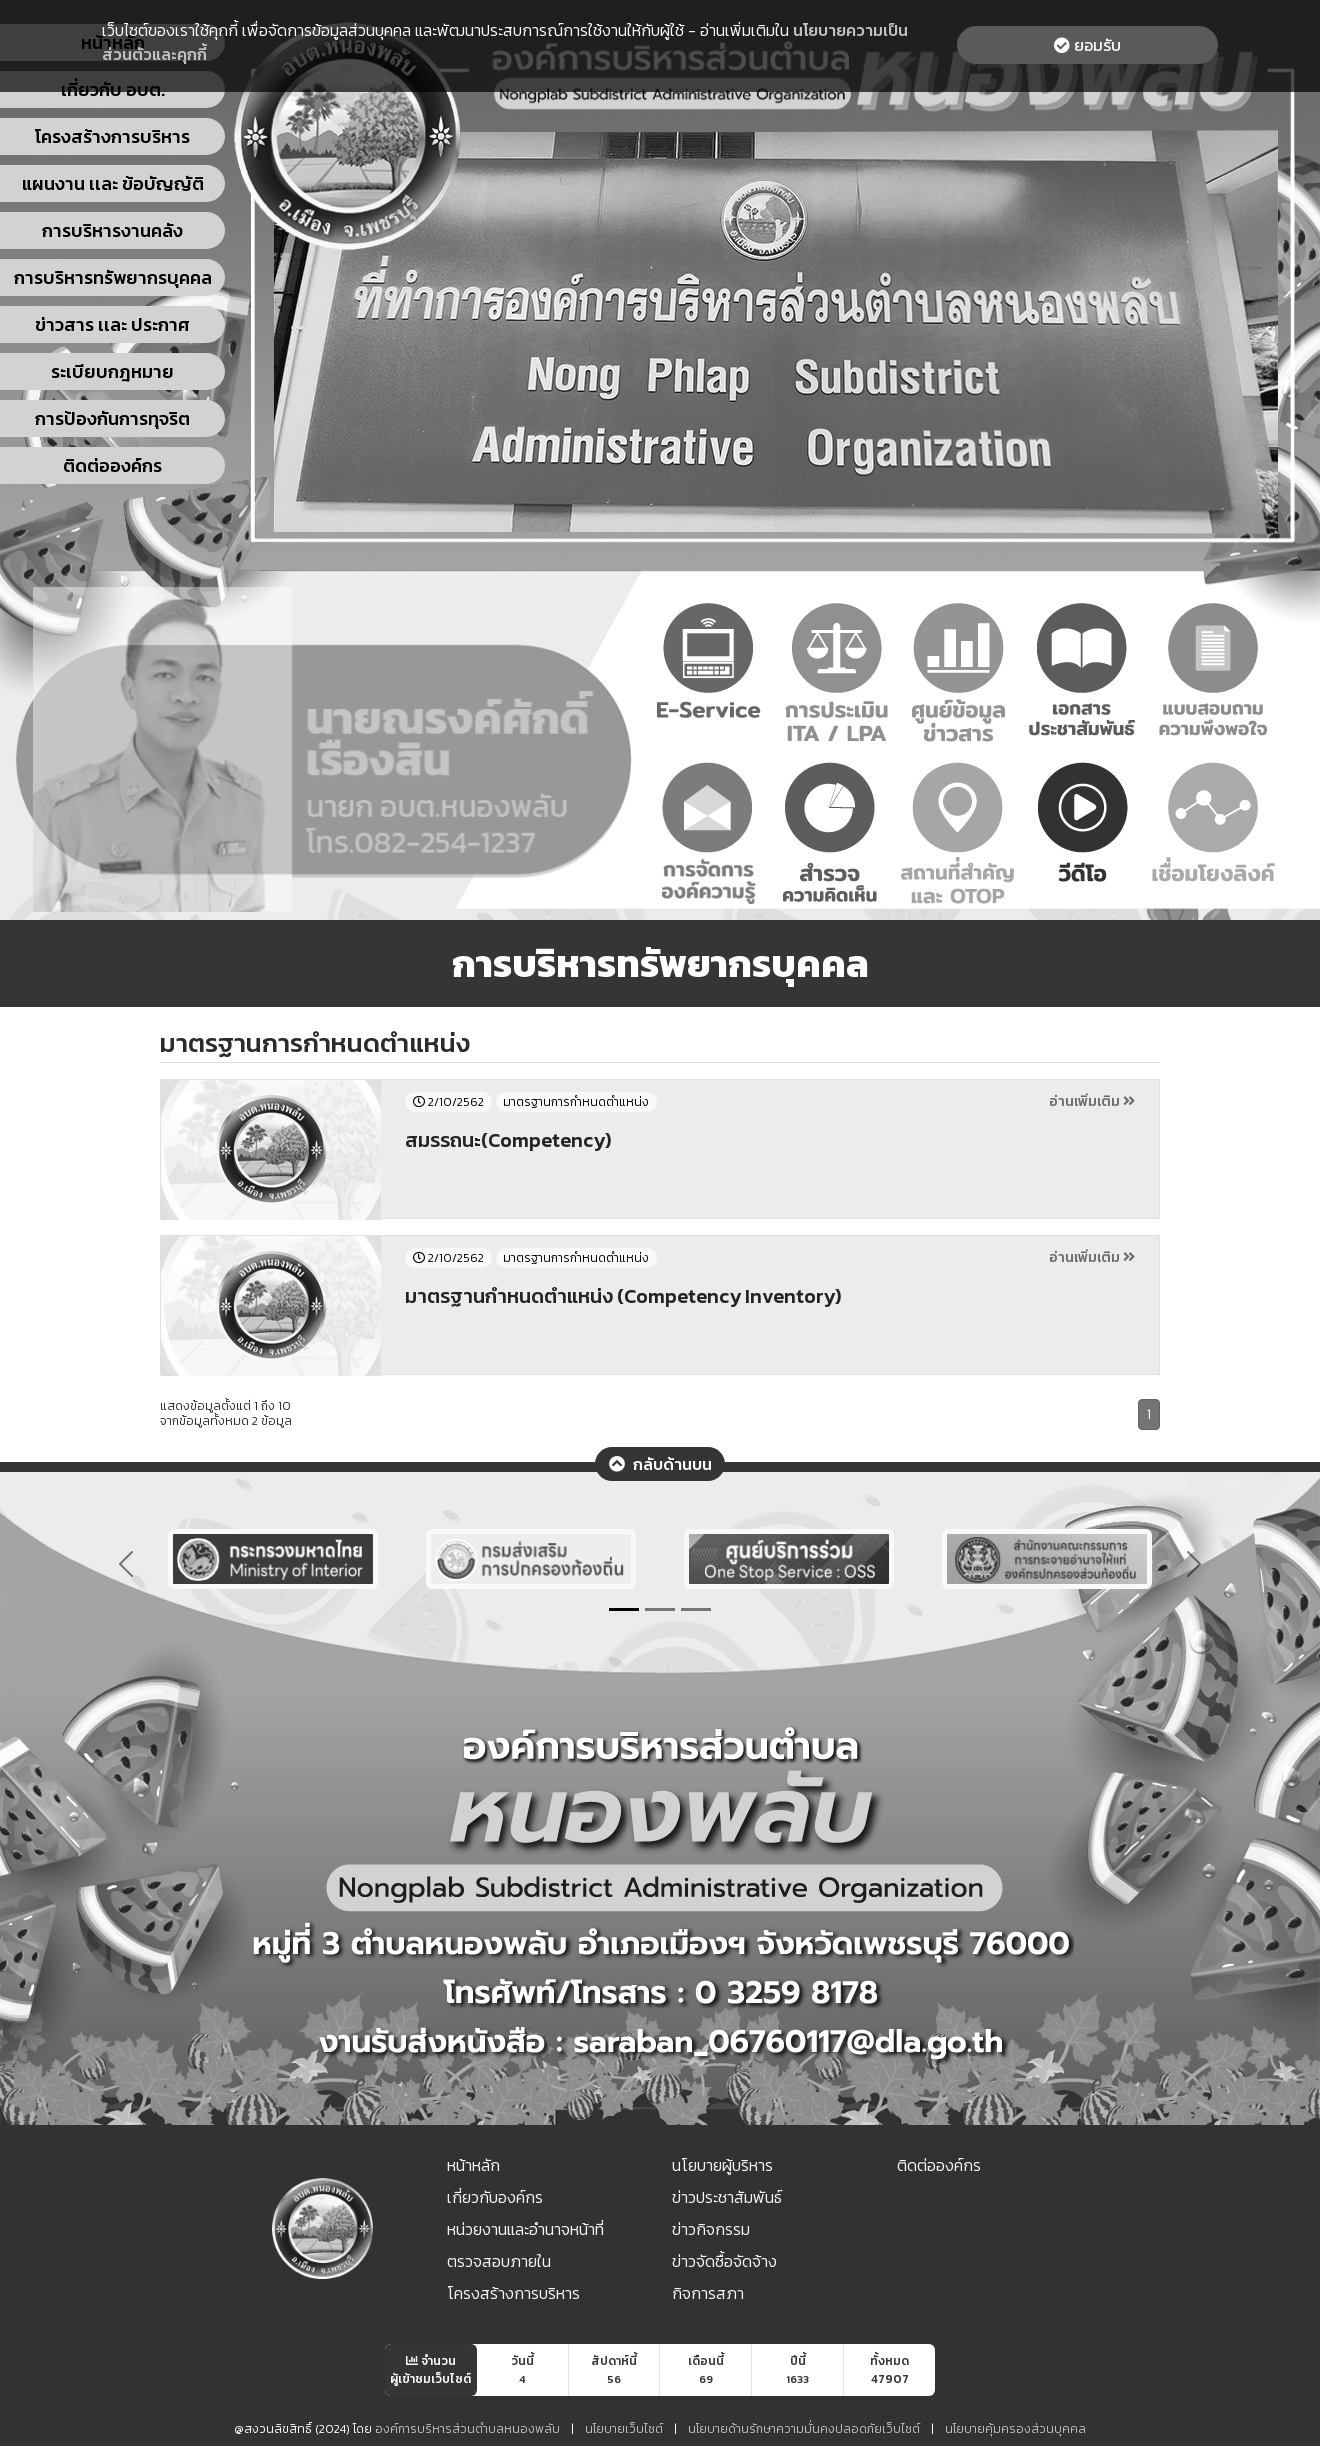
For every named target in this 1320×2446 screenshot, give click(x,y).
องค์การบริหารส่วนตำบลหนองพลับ (469, 2429)
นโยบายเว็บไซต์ (624, 2429)
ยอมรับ (1087, 45)
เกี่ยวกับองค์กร (495, 2197)
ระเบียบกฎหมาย (112, 371)
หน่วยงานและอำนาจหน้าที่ (525, 2229)
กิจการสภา (708, 2293)
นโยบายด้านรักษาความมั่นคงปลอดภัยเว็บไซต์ (804, 2429)
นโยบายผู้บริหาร (722, 2165)
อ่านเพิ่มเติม (1092, 1101)
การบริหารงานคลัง (112, 230)
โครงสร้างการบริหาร (112, 136)
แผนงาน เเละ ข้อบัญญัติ (113, 183)
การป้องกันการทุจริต (112, 418)
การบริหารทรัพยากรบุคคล (113, 277)
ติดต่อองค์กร (112, 465)
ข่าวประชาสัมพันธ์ (727, 2197)
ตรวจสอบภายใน (499, 2261)
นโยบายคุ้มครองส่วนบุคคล (1015, 2429)
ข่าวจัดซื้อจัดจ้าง (724, 2261)
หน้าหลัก (473, 2165)
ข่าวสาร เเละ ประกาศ (112, 324)
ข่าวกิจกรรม (711, 2229)
